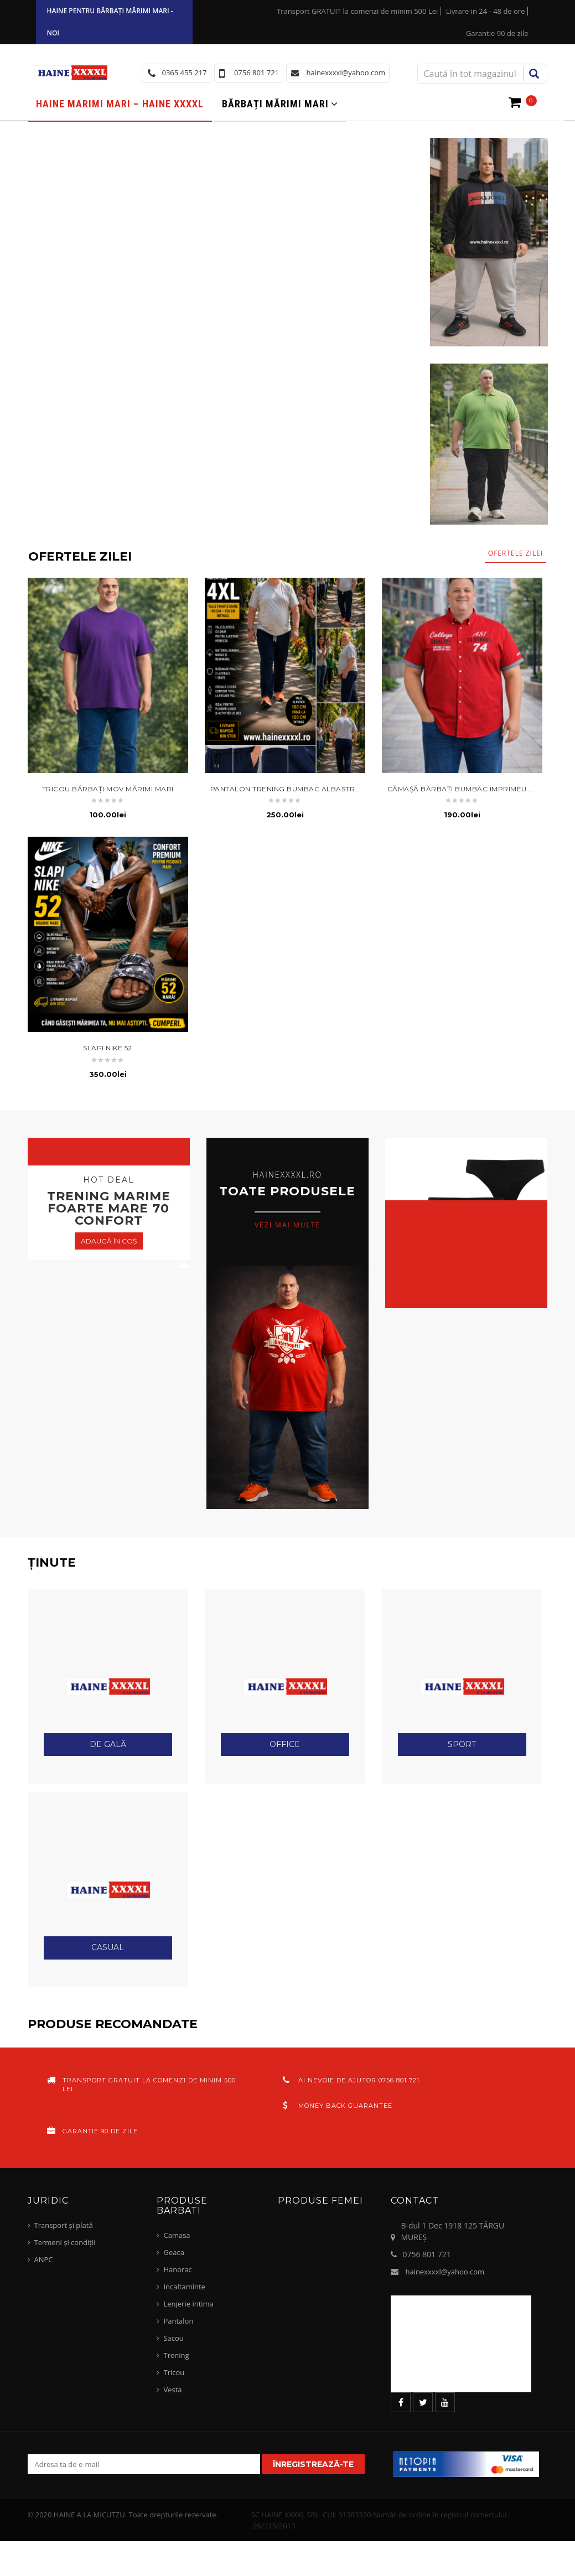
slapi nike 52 (107, 1048)
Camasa (176, 2235)
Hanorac (177, 2269)
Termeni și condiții (65, 2242)
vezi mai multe (287, 1224)
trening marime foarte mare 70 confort (108, 1208)
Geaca (173, 2252)
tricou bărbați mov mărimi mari (108, 789)
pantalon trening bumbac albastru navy (296, 789)
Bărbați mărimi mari (275, 104)
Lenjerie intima (188, 2304)
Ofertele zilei (515, 553)
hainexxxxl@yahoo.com (444, 2272)
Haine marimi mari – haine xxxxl (120, 104)
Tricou (173, 2372)
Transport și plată (63, 2225)
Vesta (172, 2389)
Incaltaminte (184, 2287)
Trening (176, 2355)
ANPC (43, 2259)
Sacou (173, 2338)
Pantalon (178, 2321)
